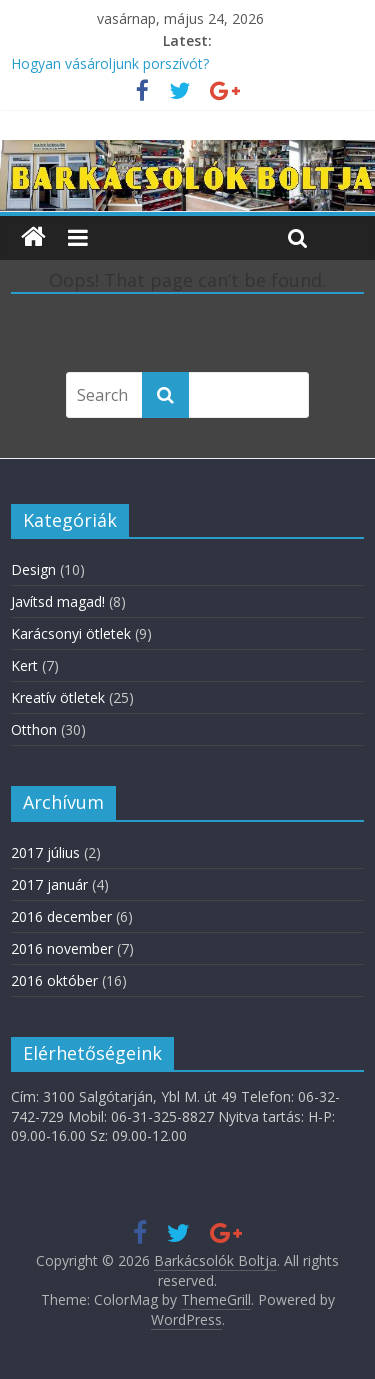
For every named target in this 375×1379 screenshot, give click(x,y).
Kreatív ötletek (58, 697)
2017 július (45, 852)
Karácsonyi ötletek (71, 633)
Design (33, 569)
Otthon (34, 729)
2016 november (62, 948)
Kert (24, 665)
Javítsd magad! (58, 601)
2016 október (54, 980)
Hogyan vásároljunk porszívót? (110, 63)
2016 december (61, 916)
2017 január (49, 884)
